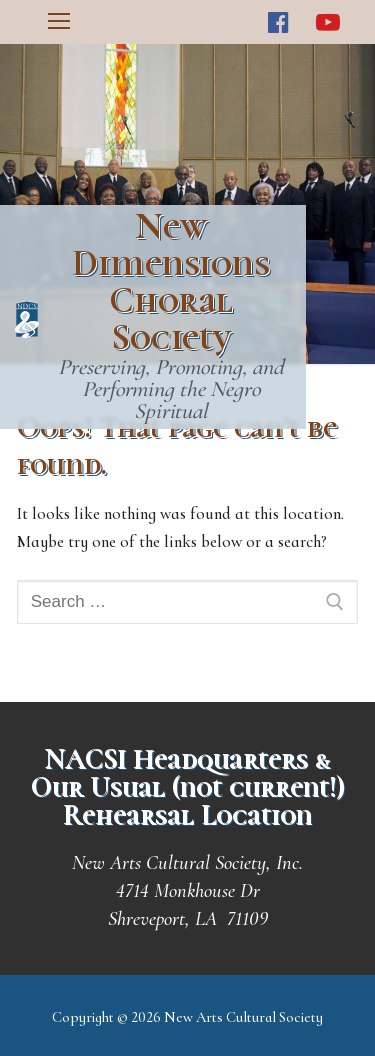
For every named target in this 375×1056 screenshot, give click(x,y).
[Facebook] (278, 22)
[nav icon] (59, 22)
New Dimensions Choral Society (171, 282)
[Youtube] (327, 22)
